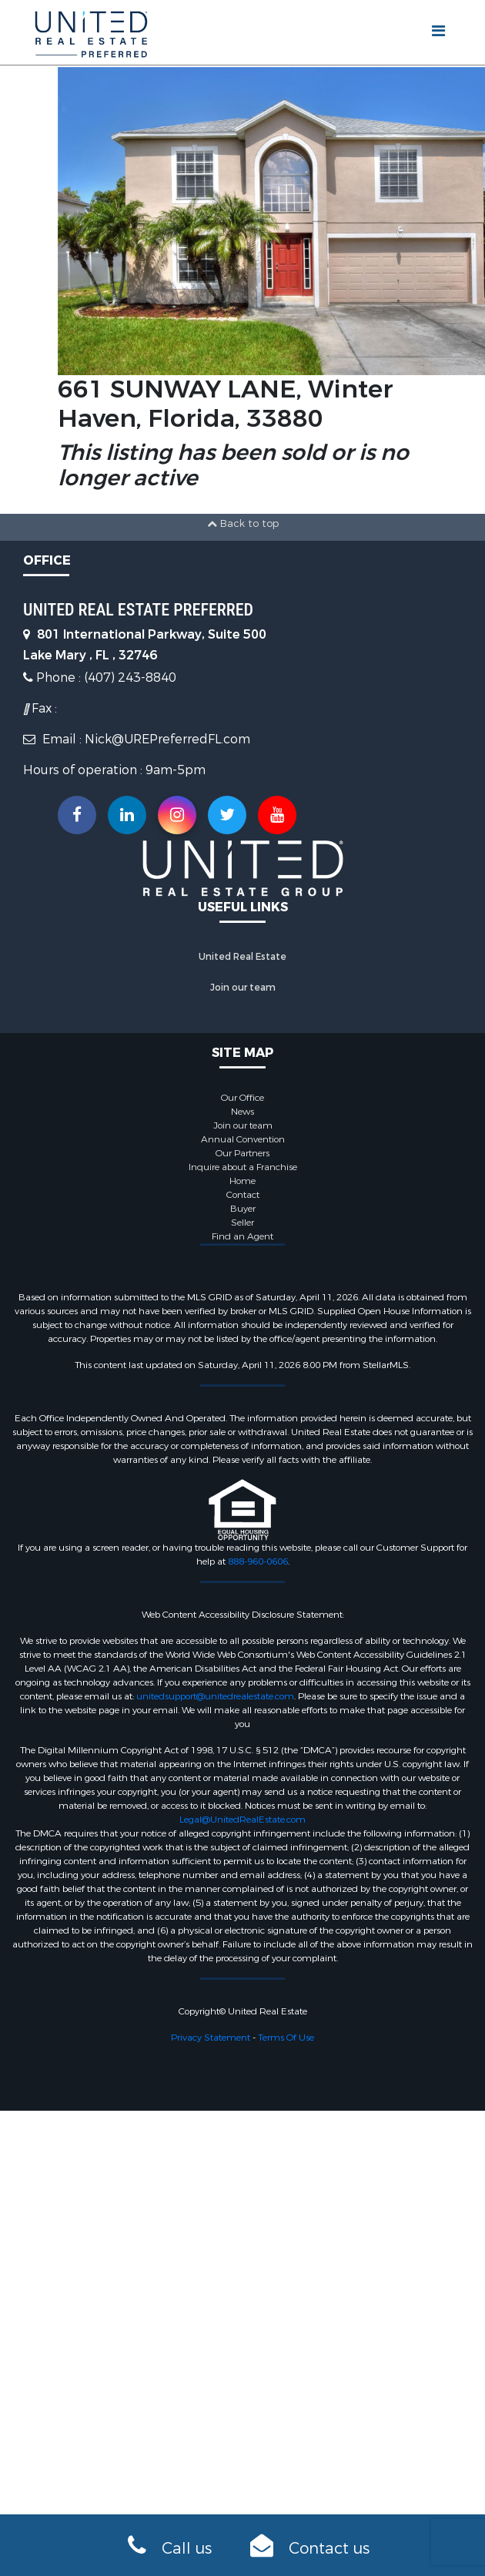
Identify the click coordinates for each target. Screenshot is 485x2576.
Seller (242, 1222)
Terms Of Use (286, 2037)
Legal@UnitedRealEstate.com (242, 1819)
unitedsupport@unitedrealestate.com (215, 1696)
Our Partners (242, 1153)
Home (242, 1181)
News (242, 1111)
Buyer (243, 1208)
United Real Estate (242, 957)
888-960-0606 (258, 1561)
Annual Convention (243, 1139)
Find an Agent (242, 1236)
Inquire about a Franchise (243, 1167)
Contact (242, 1195)
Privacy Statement (210, 2037)
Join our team (243, 987)
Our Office (242, 1098)
